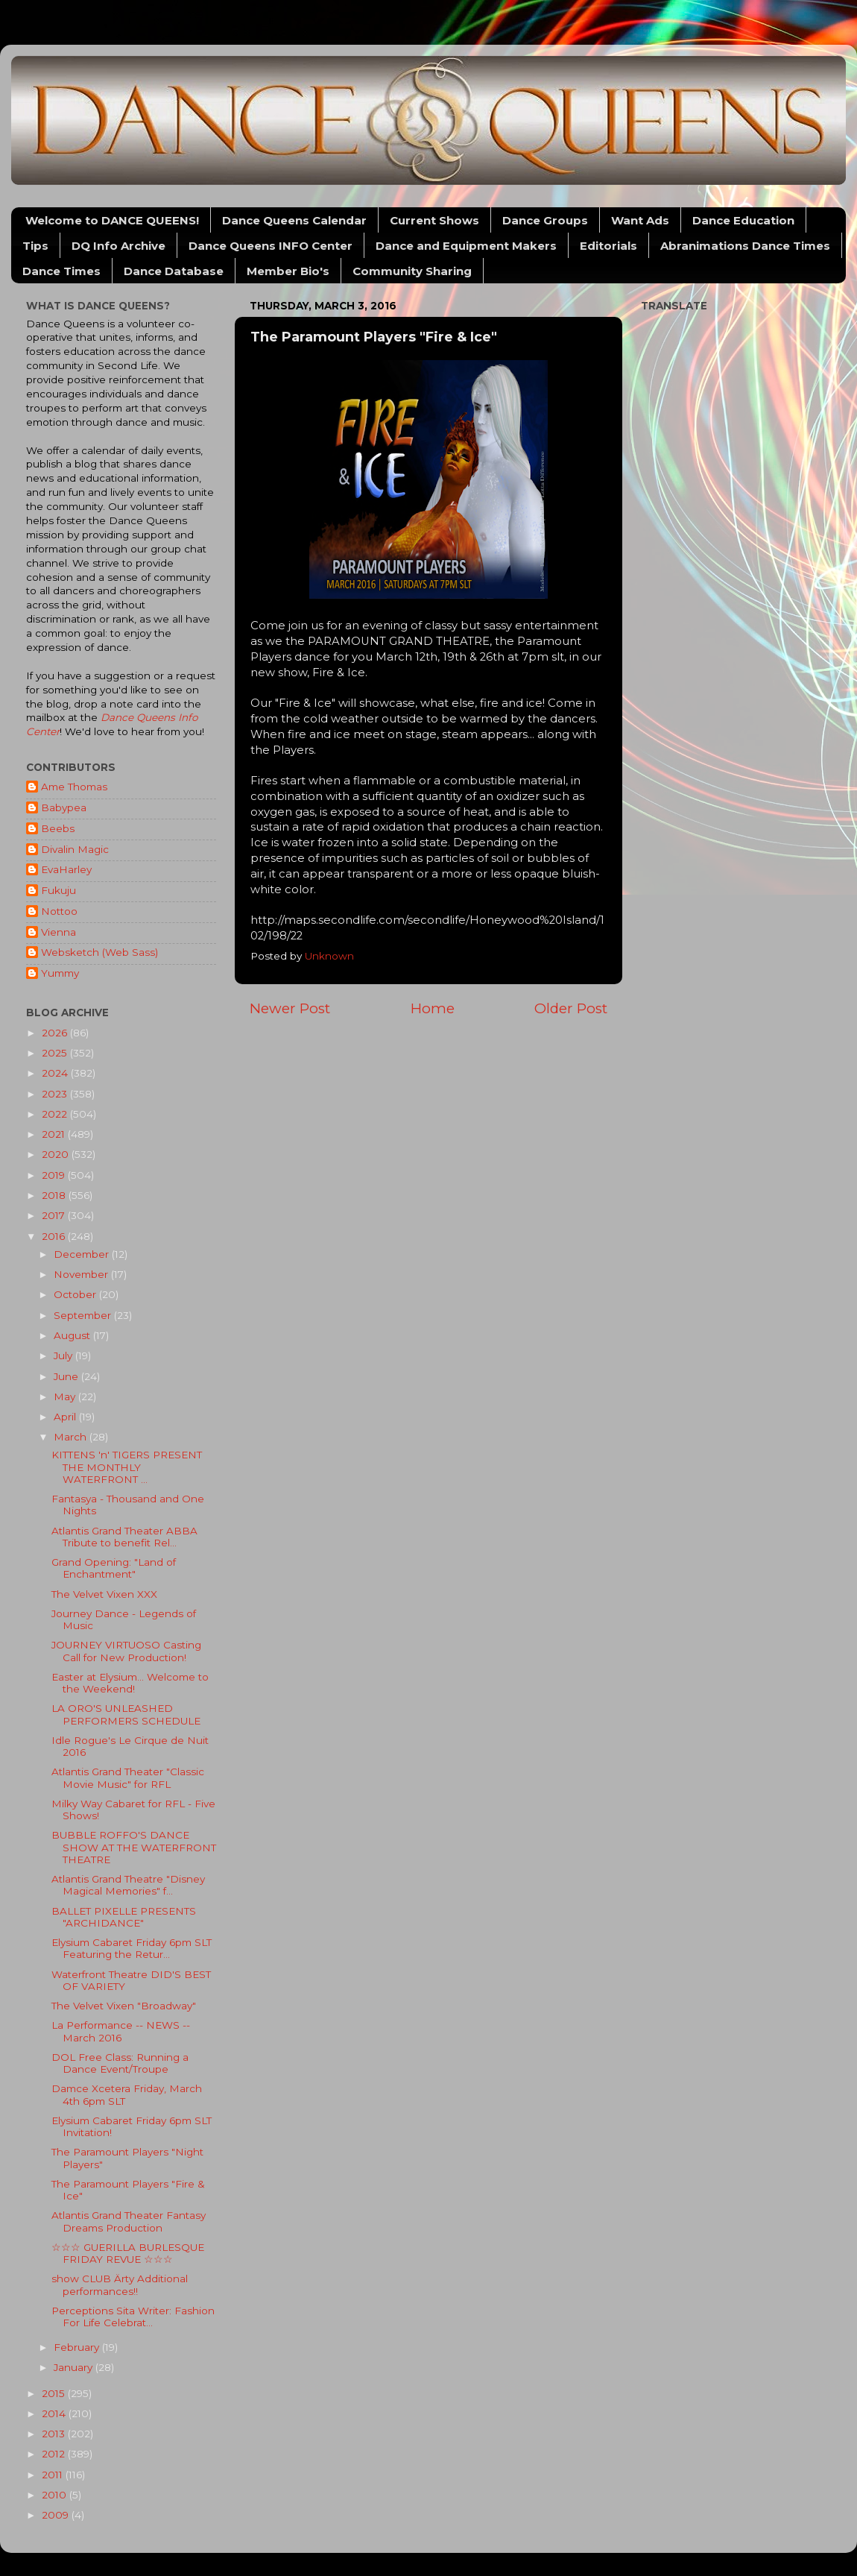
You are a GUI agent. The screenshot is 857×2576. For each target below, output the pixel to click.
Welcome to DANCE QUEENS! (112, 220)
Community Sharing (412, 271)
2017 (55, 1215)
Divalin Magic (75, 849)
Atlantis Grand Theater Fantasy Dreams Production (128, 2221)
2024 (56, 1073)
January (74, 2367)
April (66, 1417)
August (73, 1335)
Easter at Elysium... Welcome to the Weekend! (130, 1683)
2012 (55, 2454)
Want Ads (640, 220)
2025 (56, 1053)
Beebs (58, 828)
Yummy (60, 973)
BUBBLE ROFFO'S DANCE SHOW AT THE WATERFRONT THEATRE (133, 1847)
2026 (56, 1033)
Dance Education (743, 220)
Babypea (63, 807)
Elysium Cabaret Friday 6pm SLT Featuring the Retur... (131, 1948)
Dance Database (174, 271)
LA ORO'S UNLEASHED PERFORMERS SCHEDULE (125, 1714)
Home (433, 1008)
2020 (57, 1154)
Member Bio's (288, 271)
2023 (56, 1094)
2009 (57, 2515)
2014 (55, 2413)
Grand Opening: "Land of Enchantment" (113, 1568)
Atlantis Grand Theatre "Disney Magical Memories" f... (128, 1885)
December (83, 1254)
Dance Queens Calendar (294, 220)
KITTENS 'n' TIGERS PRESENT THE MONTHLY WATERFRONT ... (126, 1466)
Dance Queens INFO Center (270, 246)
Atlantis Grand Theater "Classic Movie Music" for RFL (127, 1777)
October (76, 1294)
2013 (55, 2434)
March (71, 1437)
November (82, 1274)
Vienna (58, 932)
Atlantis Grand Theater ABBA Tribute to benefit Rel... (124, 1537)
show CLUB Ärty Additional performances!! (119, 2284)
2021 (55, 1134)
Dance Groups (545, 220)
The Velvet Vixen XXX (104, 1594)
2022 (56, 1114)
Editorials (608, 246)
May (66, 1396)
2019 (55, 1175)
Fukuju (58, 890)
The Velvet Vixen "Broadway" (123, 2006)
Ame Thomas (74, 787)
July (64, 1355)
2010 (55, 2495)
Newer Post (290, 1008)
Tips (35, 246)
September (84, 1315)
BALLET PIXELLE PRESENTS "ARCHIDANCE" (123, 1917)
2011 (54, 2475)
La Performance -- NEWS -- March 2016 (120, 2031)
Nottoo (59, 911)
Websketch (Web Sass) (99, 952)
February (78, 2347)
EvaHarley (66, 869)
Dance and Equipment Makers (466, 246)
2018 (55, 1195)
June (67, 1376)
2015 (55, 2393)
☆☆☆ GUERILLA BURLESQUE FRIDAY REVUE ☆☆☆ (127, 2253)
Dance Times (61, 271)
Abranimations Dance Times (745, 246)
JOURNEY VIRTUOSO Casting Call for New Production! (126, 1651)
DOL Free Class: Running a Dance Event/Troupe (120, 2063)
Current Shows (434, 220)
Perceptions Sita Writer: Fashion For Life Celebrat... (133, 2316)
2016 (55, 1236)
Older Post (570, 1008)
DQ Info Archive (118, 246)
